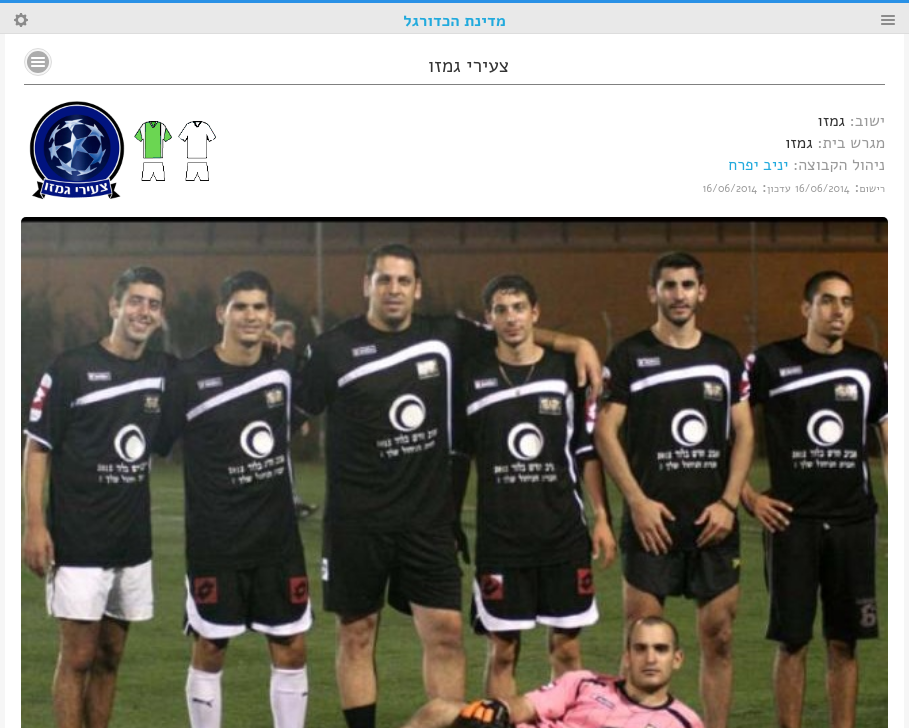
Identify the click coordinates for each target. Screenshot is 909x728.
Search (21, 20)
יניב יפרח (758, 165)
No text (38, 62)
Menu (888, 20)
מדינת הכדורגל (454, 21)
